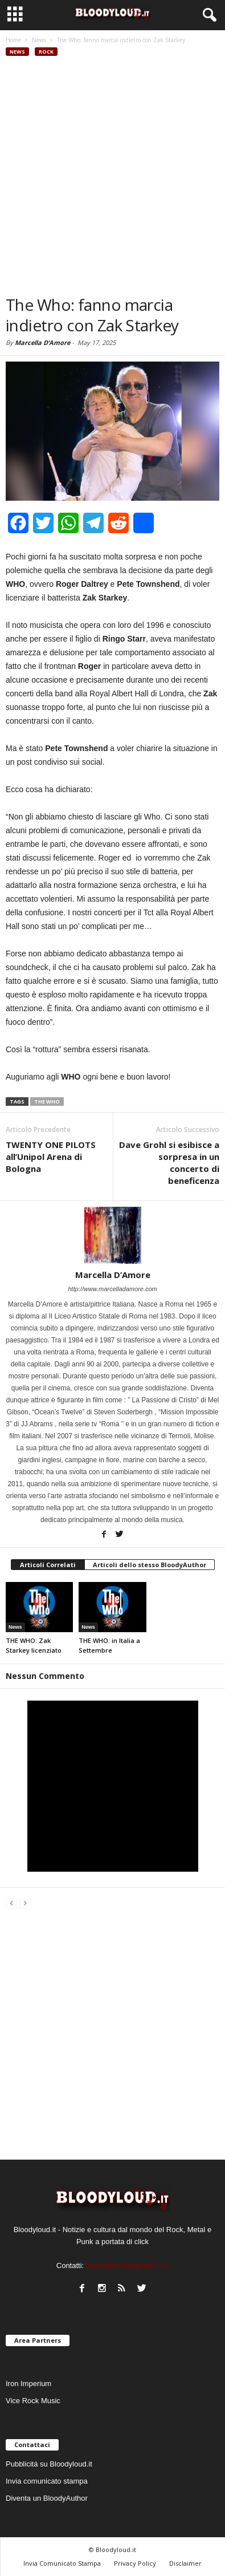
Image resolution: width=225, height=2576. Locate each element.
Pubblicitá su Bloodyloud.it (49, 2464)
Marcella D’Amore (42, 342)
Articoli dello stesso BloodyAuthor (149, 1564)
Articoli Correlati (48, 1564)
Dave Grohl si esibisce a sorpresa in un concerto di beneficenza (169, 1162)
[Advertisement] (112, 176)
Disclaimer (185, 2563)
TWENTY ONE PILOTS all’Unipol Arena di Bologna (51, 1156)
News (17, 51)
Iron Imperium (28, 2383)
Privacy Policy (135, 2563)
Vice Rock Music (33, 2400)
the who (47, 1101)
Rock (46, 51)
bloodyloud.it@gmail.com (127, 2265)
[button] (207, 15)
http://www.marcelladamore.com (112, 1288)
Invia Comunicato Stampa (62, 2563)
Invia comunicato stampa (47, 2481)
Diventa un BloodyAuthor (47, 2498)
